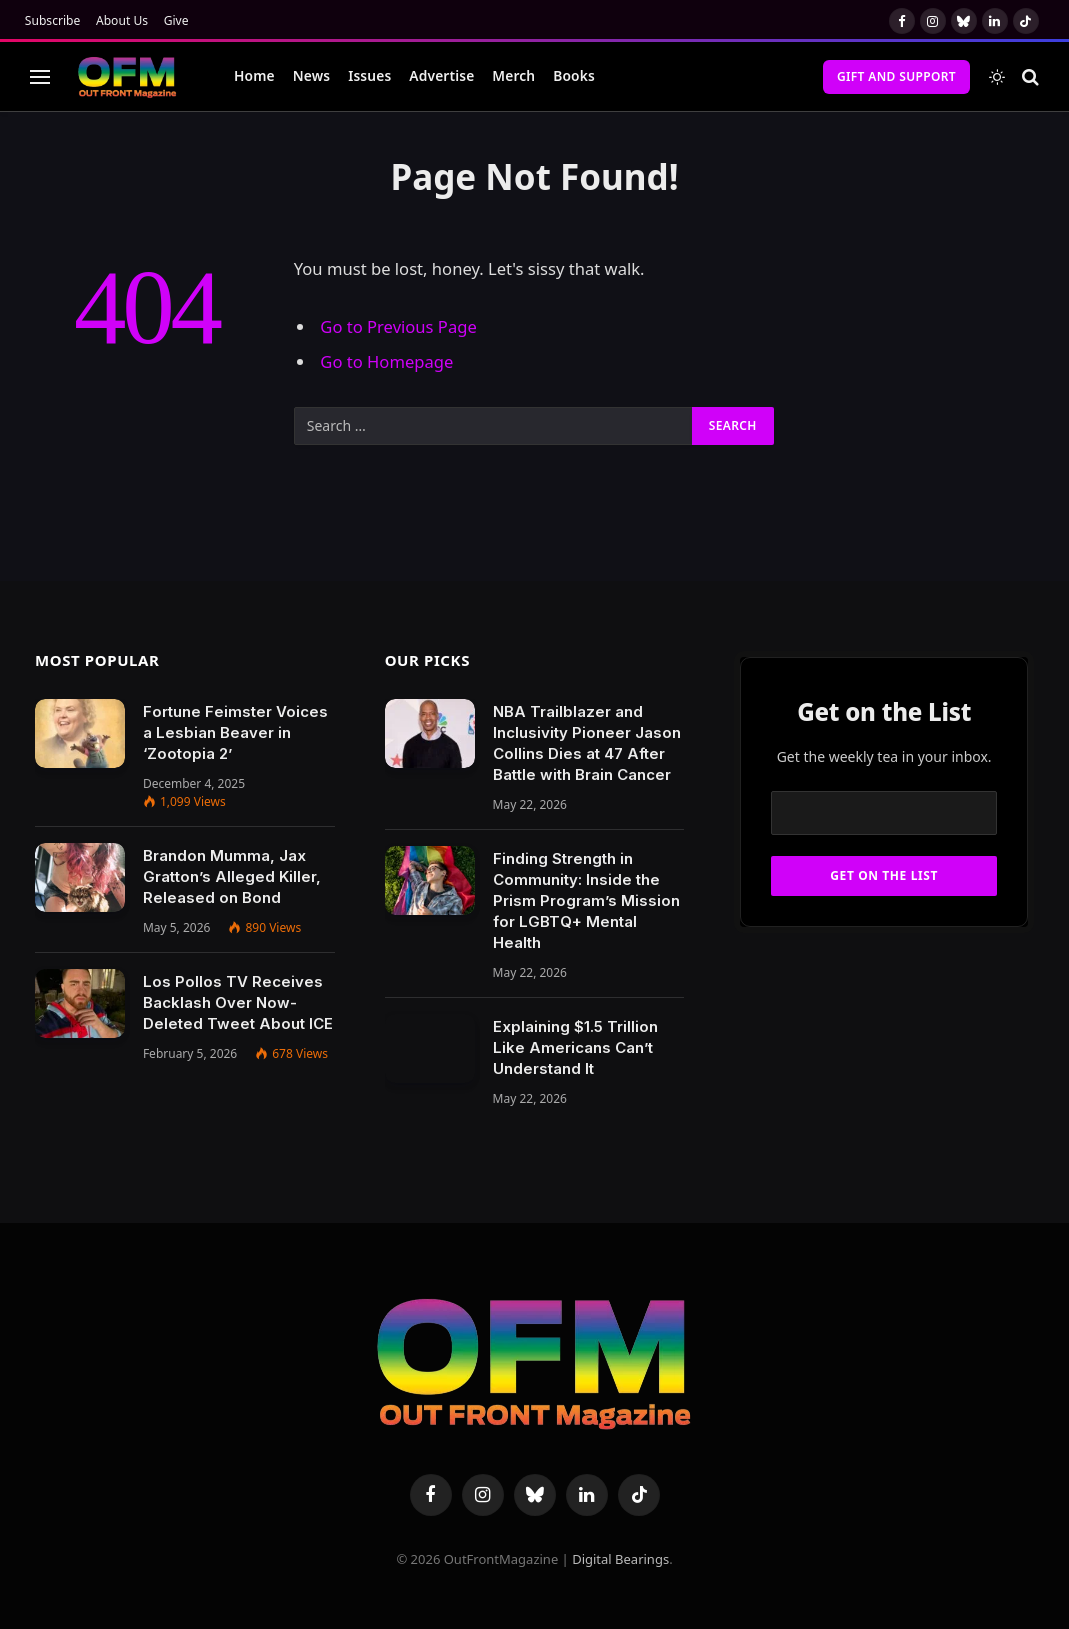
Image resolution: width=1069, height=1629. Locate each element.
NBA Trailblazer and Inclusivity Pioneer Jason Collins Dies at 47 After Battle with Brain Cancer (587, 743)
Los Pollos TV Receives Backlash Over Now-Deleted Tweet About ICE (238, 1002)
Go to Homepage (386, 361)
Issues (369, 75)
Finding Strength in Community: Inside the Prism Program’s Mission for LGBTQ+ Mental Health (586, 900)
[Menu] (40, 76)
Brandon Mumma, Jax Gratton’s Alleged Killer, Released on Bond (232, 876)
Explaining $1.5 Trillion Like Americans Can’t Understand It (575, 1047)
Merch (513, 75)
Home (254, 75)
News (311, 75)
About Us (122, 20)
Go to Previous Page (398, 326)
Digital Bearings (620, 1559)
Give (176, 20)
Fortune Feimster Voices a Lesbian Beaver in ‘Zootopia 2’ (235, 732)
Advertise (441, 75)
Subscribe (53, 20)
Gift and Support (896, 76)
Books (574, 75)
